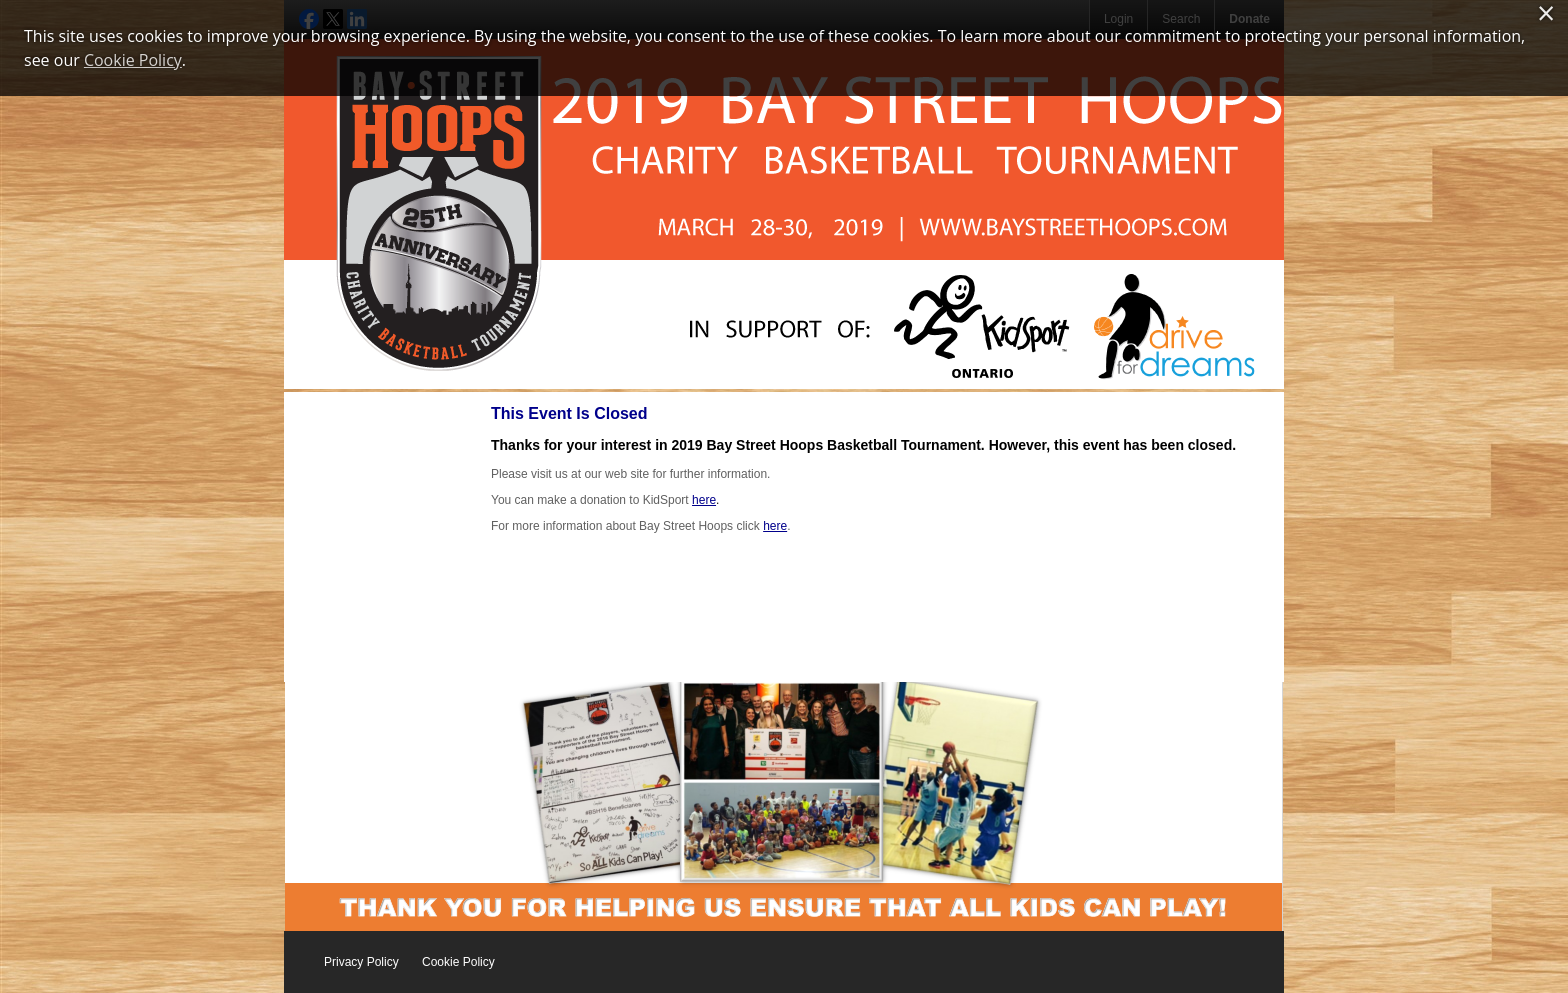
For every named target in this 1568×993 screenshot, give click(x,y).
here (704, 500)
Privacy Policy (361, 962)
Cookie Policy (458, 962)
